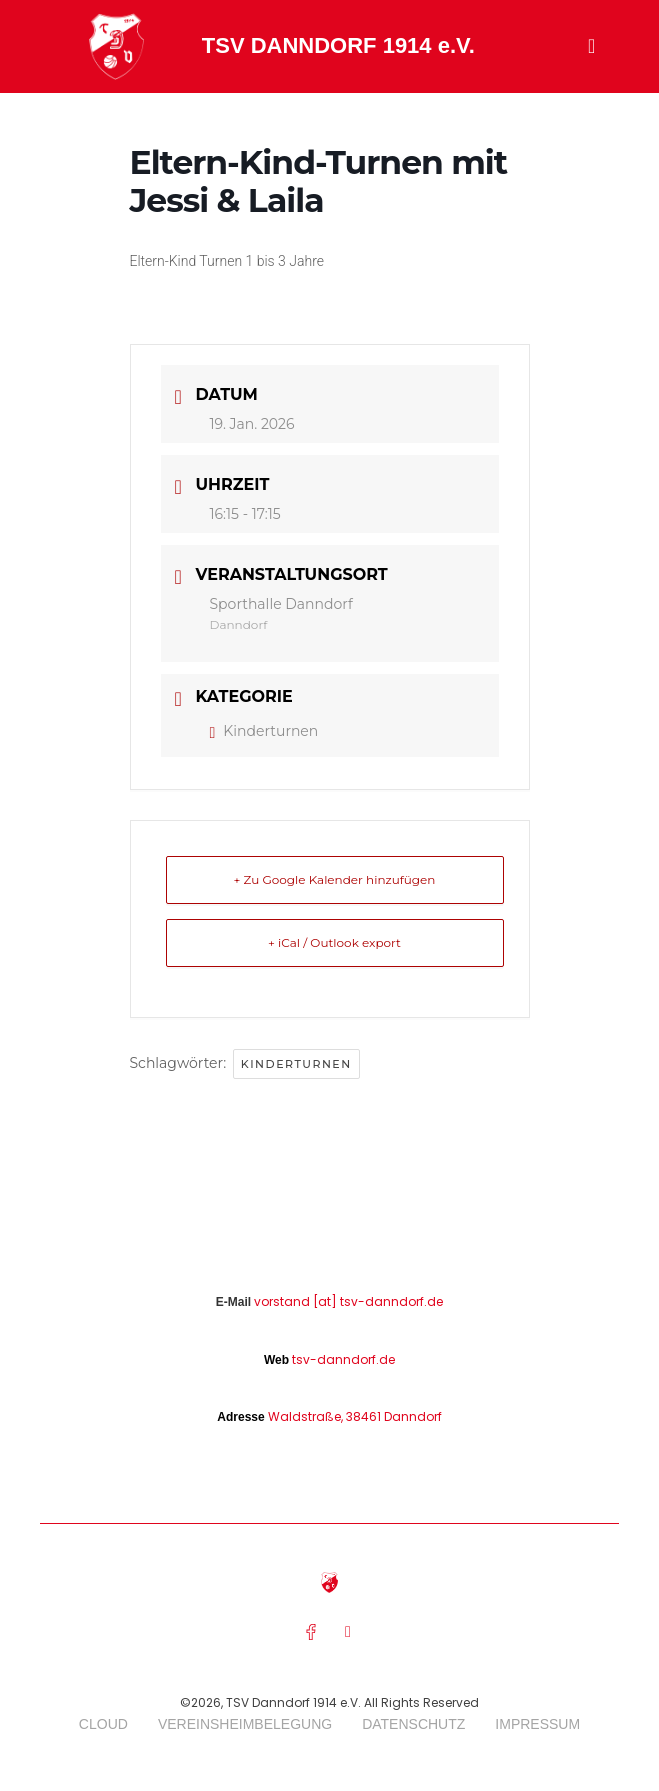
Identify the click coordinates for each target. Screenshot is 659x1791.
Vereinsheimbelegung (245, 1724)
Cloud (103, 1724)
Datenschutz (413, 1724)
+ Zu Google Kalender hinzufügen (335, 879)
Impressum (537, 1724)
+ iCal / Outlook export (334, 942)
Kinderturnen (264, 731)
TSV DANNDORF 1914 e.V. (338, 45)
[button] (591, 46)
